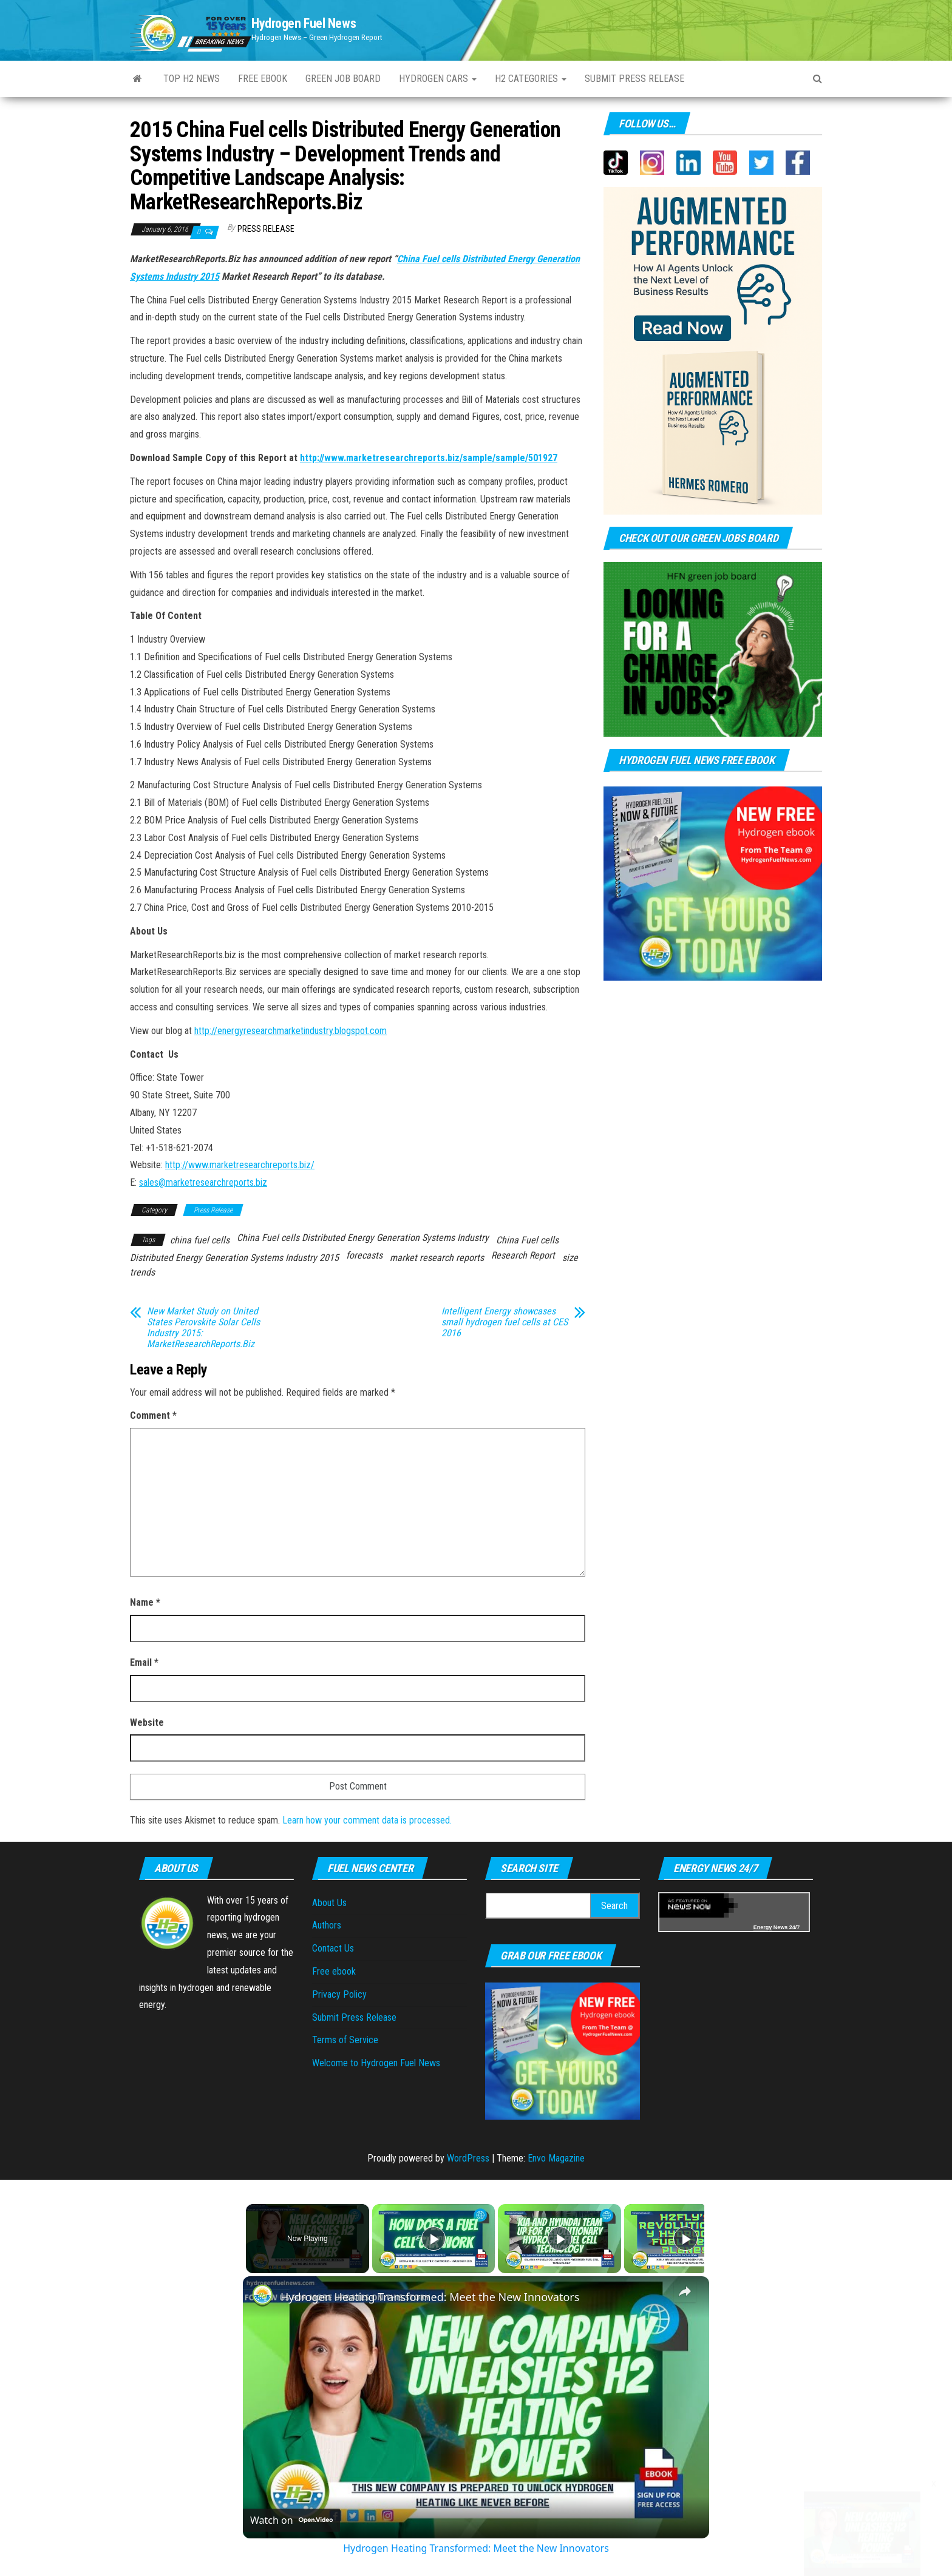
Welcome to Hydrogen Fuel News (376, 2063)
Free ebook (262, 78)
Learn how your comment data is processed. (367, 1820)
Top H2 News (191, 78)
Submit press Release (634, 78)
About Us (329, 1902)
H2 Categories (530, 78)
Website (147, 1722)
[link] (262, 2296)
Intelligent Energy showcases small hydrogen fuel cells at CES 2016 (504, 1322)
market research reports (437, 1257)
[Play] (557, 2238)
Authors (326, 1925)
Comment (153, 1415)
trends (142, 1272)
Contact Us (333, 1948)
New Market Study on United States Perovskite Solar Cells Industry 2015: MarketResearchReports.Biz (203, 1328)
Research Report (523, 1255)
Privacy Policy (339, 1994)
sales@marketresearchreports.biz (203, 1182)
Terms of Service (345, 2040)
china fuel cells (199, 1240)
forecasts (364, 1255)
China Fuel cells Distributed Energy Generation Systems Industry (363, 1237)
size (570, 1257)
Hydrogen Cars (438, 78)
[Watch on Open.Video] (291, 2520)
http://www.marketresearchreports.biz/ (239, 1165)
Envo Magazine (556, 2158)
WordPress (468, 2158)
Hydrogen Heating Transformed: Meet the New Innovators (429, 2297)
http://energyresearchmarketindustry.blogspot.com (290, 1030)
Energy (762, 1927)
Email (144, 1662)
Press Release (265, 229)
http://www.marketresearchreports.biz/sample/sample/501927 (428, 458)
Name (145, 1602)
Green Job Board (343, 78)
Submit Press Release (354, 2017)
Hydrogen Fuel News (303, 23)
